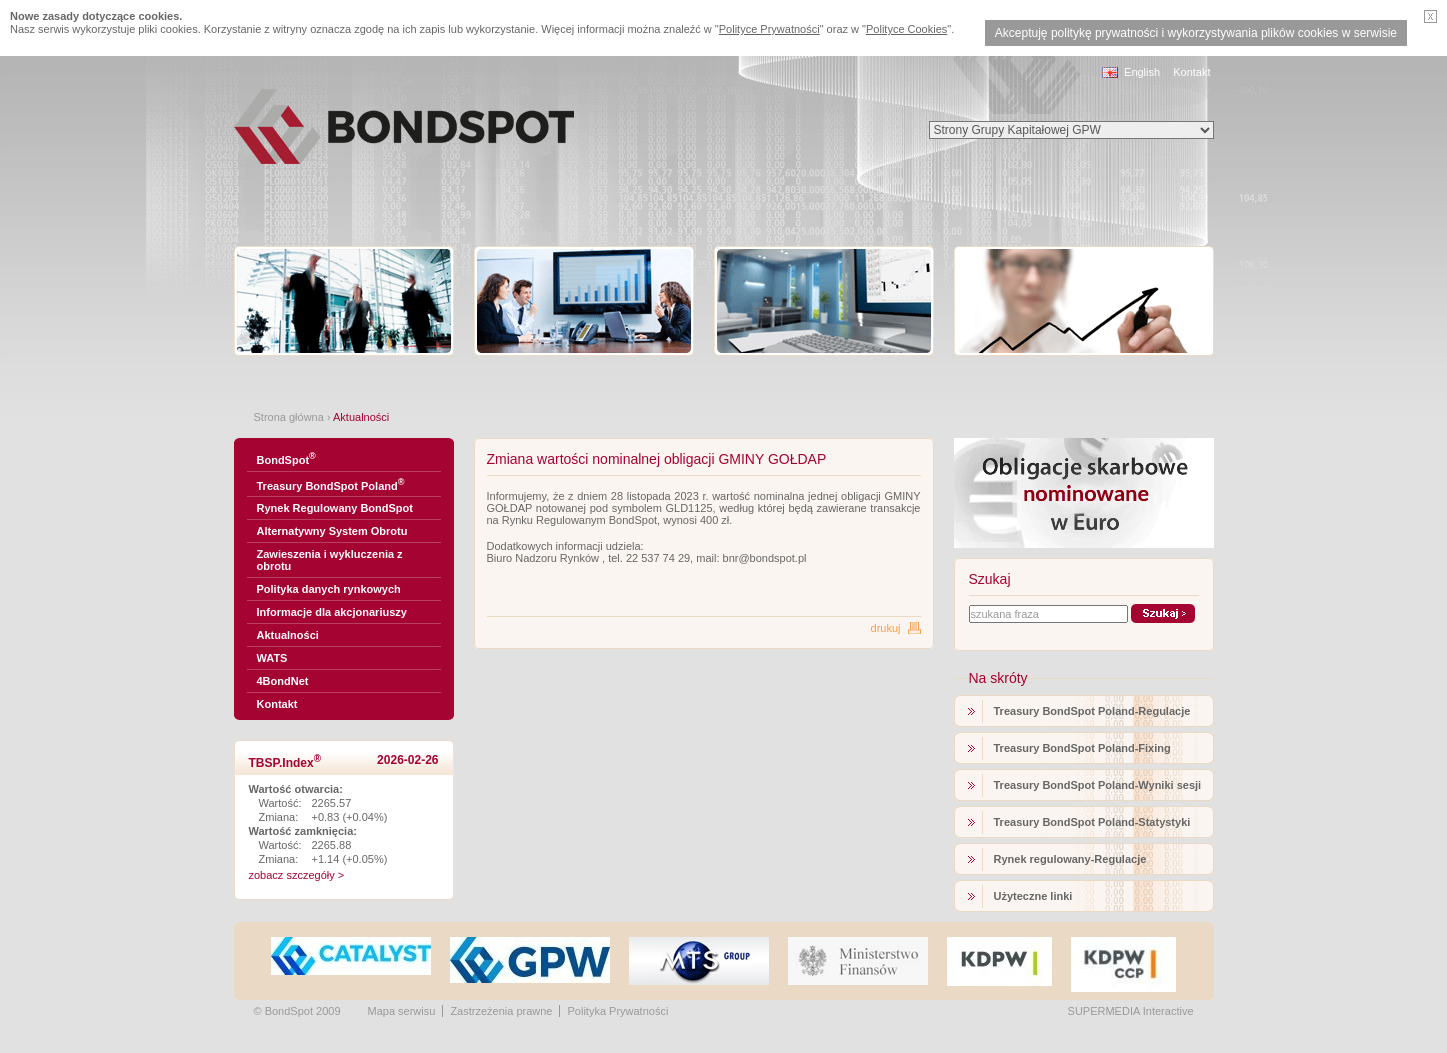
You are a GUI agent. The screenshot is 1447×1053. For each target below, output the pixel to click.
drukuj (886, 628)
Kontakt (1191, 72)
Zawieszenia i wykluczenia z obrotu (330, 560)
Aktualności (288, 635)
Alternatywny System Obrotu (332, 531)
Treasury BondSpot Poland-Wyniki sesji (1098, 785)
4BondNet (283, 681)
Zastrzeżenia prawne (501, 1011)
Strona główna (289, 417)
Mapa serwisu (402, 1011)
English (1142, 72)
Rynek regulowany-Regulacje (1070, 859)
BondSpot (286, 458)
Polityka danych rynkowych (329, 589)
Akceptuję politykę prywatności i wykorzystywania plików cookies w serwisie (1196, 33)
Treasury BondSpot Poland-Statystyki (1092, 822)
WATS (272, 658)
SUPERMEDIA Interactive (1131, 1011)
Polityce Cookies (906, 29)
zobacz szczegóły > (297, 875)
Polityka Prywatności (617, 1011)
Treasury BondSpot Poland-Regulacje (1092, 711)
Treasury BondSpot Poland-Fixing (1082, 748)
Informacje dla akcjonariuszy (332, 612)
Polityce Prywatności (769, 29)
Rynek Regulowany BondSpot (335, 508)
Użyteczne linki (1033, 896)
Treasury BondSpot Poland (331, 484)
